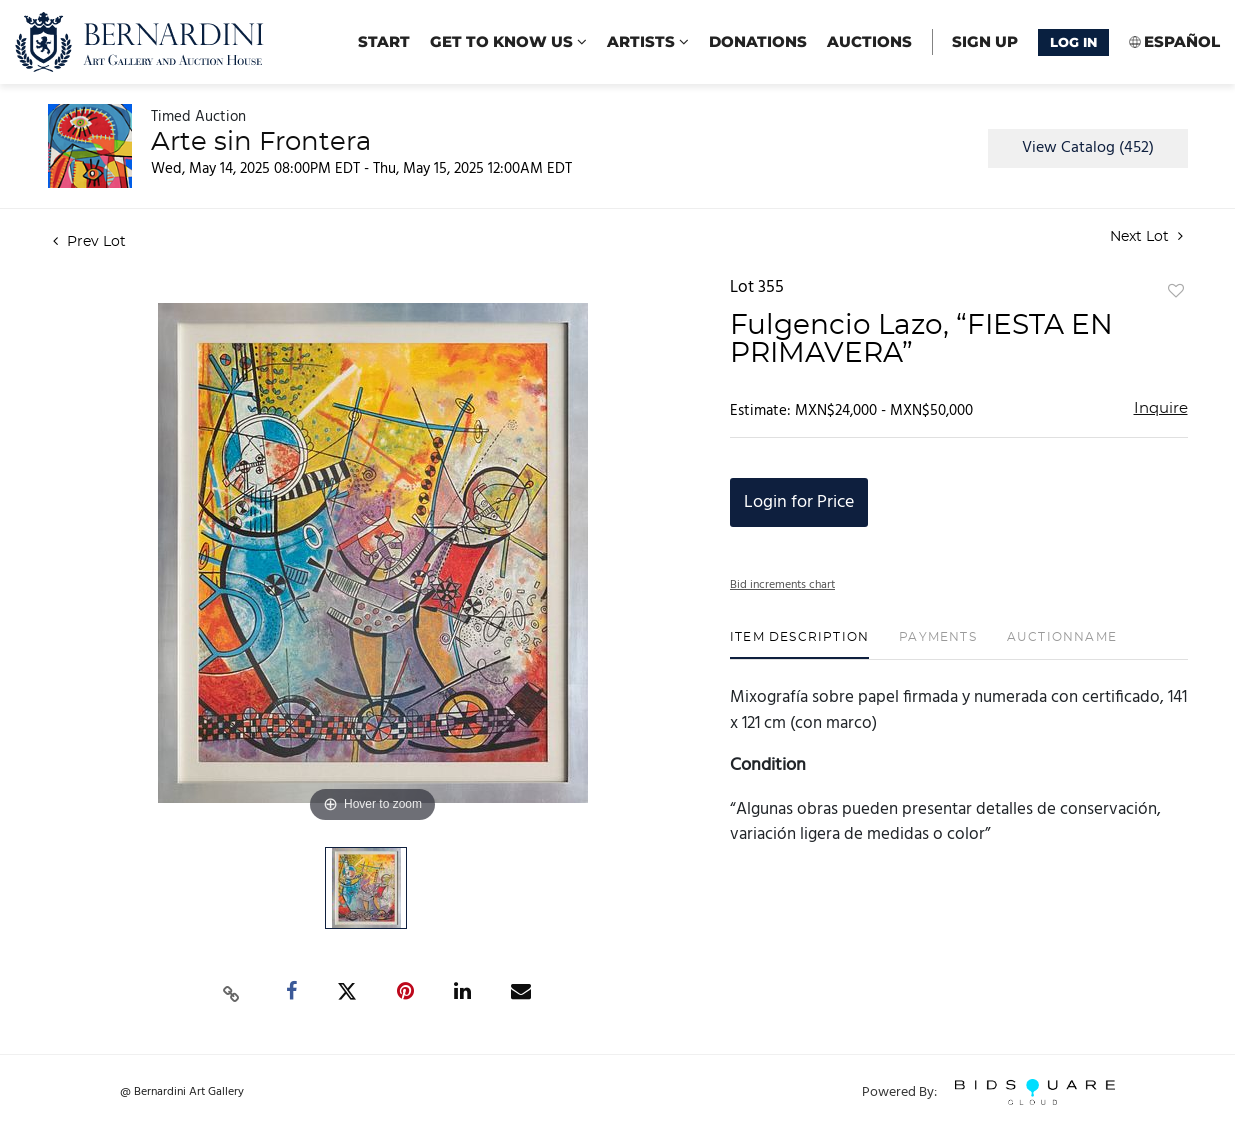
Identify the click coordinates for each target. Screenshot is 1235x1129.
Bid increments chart (782, 585)
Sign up (985, 41)
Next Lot (1146, 236)
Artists (648, 41)
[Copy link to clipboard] (231, 992)
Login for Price (799, 502)
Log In (1073, 42)
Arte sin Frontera (261, 142)
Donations (758, 41)
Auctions (869, 41)
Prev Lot (89, 242)
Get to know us (508, 41)
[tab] (799, 644)
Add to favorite (1176, 292)
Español (1182, 41)
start (384, 41)
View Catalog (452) (1088, 148)
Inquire (1161, 408)
